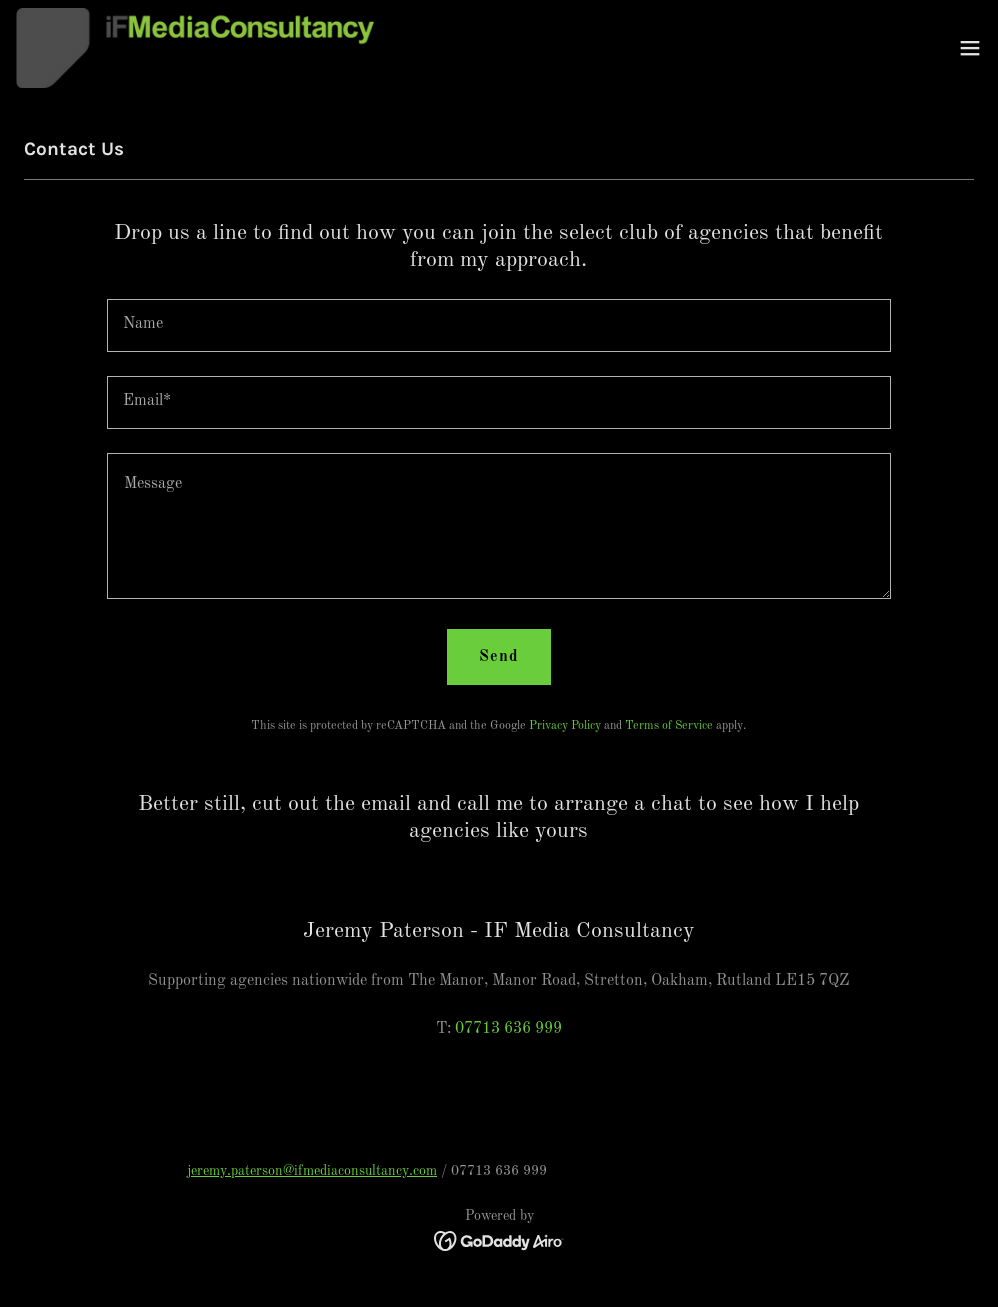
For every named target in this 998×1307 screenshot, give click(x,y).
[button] (970, 48)
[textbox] (499, 325)
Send (499, 657)
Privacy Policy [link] (565, 726)
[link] (195, 48)
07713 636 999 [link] (508, 1029)
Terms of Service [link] (669, 726)
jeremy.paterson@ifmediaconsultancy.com (312, 1171)
